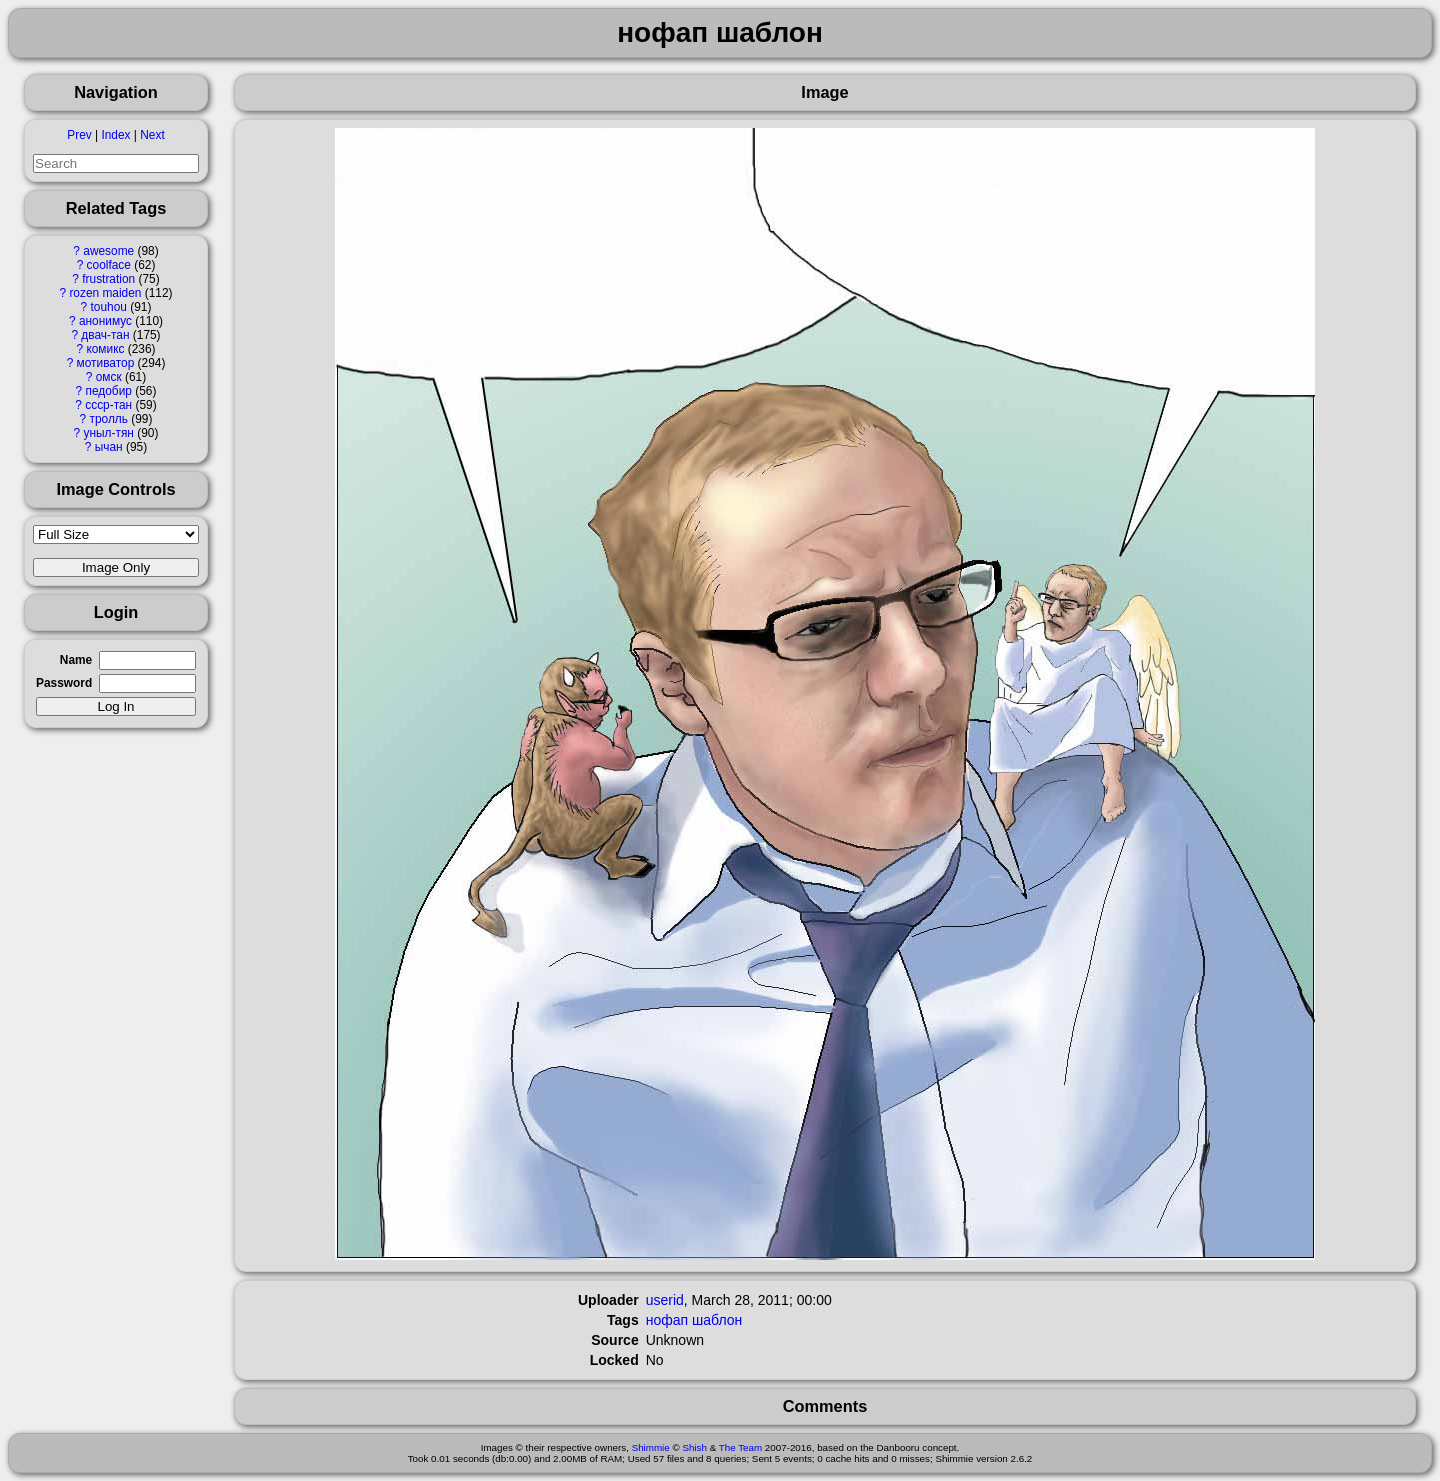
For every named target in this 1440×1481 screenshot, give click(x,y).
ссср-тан (108, 405)
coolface (109, 265)
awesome (108, 251)
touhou (109, 307)
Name (76, 660)
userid (665, 1300)
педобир (109, 391)
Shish (694, 1447)
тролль (108, 419)
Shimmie (651, 1447)
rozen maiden (105, 293)
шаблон (717, 1320)
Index (115, 135)
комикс (105, 349)
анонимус (105, 321)
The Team (740, 1447)
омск (109, 377)
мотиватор (106, 363)
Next (152, 135)
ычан (109, 447)
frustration (108, 279)
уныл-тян (109, 433)
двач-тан (105, 335)
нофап (667, 1320)
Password (64, 683)
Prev (79, 135)
